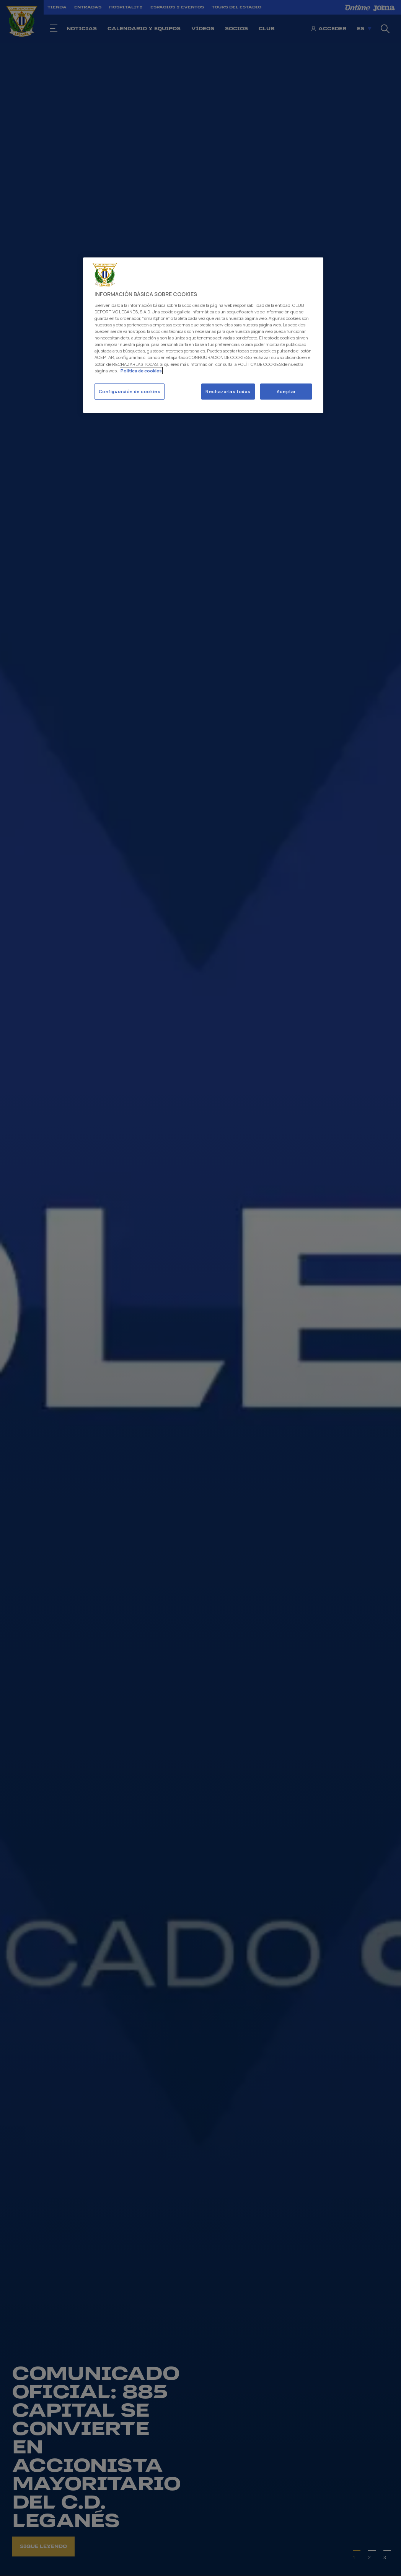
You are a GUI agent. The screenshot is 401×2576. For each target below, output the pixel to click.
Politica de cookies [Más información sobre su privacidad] (141, 371)
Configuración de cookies (130, 391)
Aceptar (286, 391)
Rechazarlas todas (228, 391)
